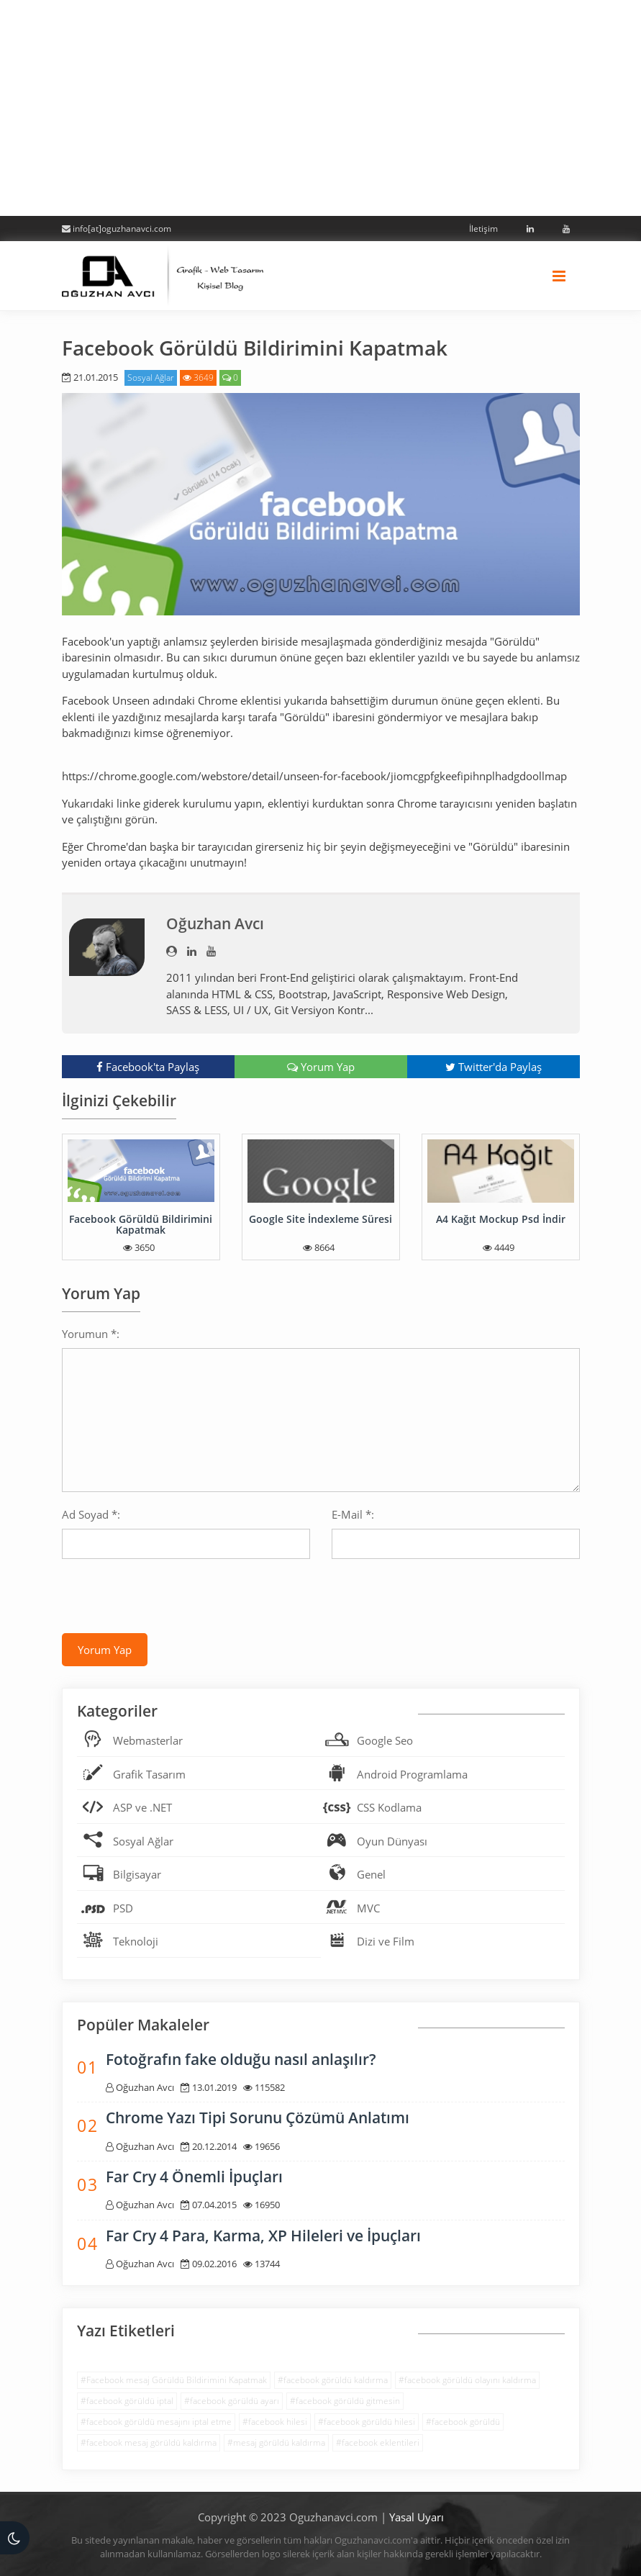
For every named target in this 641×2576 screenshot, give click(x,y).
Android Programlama (412, 1774)
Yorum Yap (321, 1066)
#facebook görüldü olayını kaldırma (467, 2380)
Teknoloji (135, 1941)
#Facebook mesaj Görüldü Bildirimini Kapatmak (174, 2380)
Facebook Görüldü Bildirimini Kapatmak (140, 1224)
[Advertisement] (320, 108)
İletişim (483, 228)
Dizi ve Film (385, 1941)
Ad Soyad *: (91, 1514)
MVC (368, 1908)
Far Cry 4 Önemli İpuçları (194, 2176)
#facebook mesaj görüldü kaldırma (149, 2442)
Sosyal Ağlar (150, 377)
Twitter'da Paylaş (493, 1066)
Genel (371, 1874)
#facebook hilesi (274, 2421)
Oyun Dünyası (392, 1841)
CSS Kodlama (389, 1807)
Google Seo (385, 1740)
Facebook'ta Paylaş (147, 1066)
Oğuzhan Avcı (215, 923)
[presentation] (171, 1598)
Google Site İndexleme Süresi (320, 1219)
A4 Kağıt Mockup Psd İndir (500, 1219)
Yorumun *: (90, 1334)
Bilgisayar (137, 1874)
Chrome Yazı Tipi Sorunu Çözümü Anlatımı (257, 2117)
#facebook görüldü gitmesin (345, 2401)
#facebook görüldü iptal (127, 2401)
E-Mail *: (353, 1514)
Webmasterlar (148, 1740)
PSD (123, 1908)
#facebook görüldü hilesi (366, 2421)
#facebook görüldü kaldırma (333, 2380)
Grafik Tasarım (149, 1774)
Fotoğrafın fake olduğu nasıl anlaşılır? (241, 2059)
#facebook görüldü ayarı (231, 2401)
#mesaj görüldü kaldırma (276, 2442)
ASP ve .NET (142, 1807)
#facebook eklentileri (377, 2442)
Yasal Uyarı (416, 2517)
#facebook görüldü (463, 2421)
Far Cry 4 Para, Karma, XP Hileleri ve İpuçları (263, 2235)
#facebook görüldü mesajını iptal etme (156, 2421)
